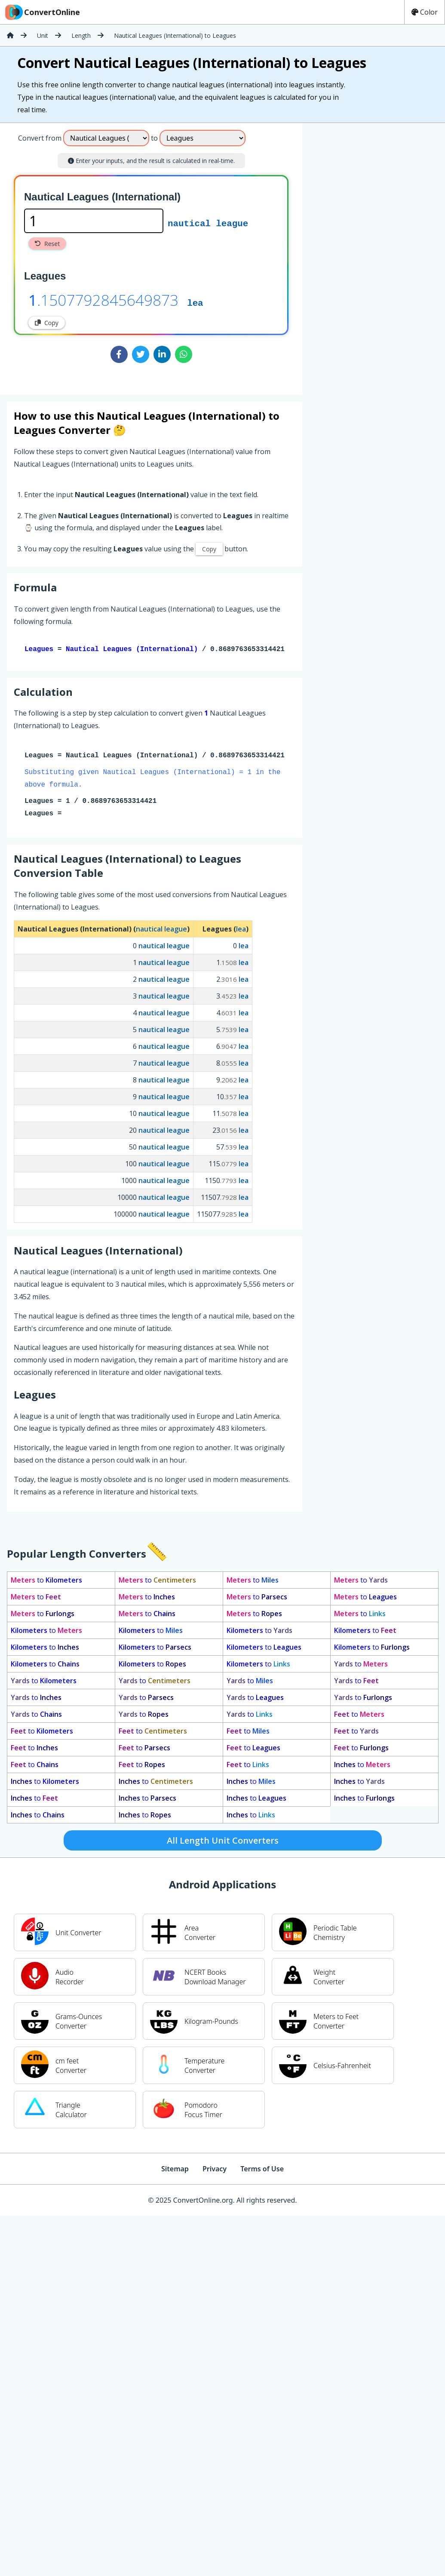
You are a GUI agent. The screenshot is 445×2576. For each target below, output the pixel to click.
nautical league (208, 223)
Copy (46, 323)
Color (424, 12)
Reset (47, 244)
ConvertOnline (41, 12)
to (46, 1581)
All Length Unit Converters (223, 1842)
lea (195, 302)
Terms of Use (262, 2170)
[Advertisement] (341, 255)
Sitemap (175, 2170)
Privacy (215, 2170)
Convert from (39, 138)
